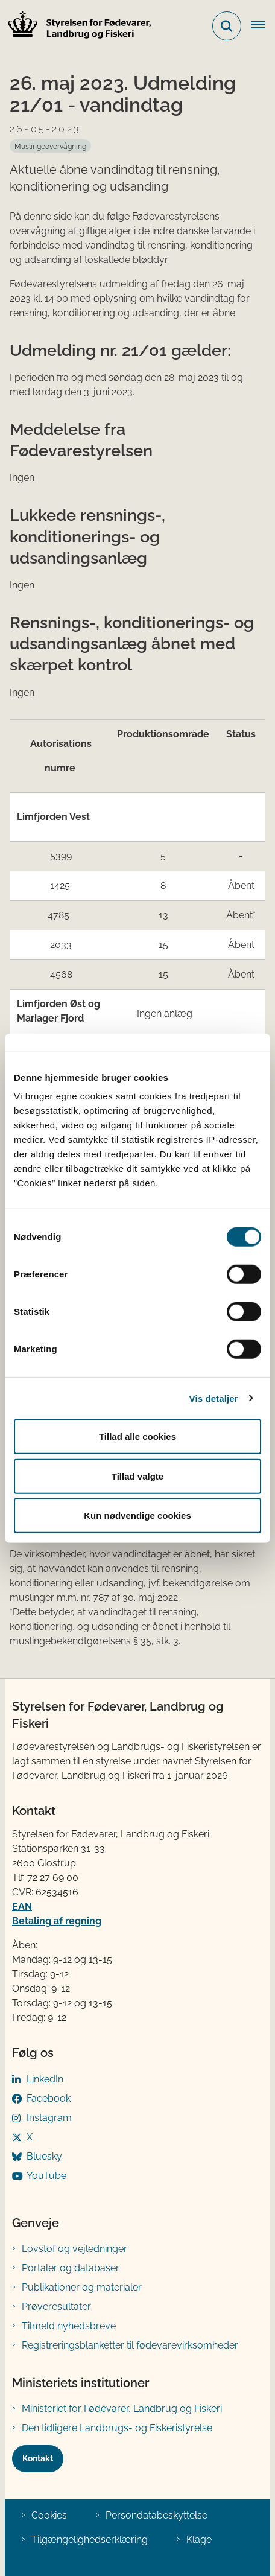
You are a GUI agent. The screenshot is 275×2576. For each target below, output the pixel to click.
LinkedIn (45, 2079)
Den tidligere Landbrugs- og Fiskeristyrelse (117, 2428)
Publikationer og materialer (82, 2287)
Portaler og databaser (70, 2268)
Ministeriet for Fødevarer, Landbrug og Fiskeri (122, 2408)
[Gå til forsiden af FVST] (76, 26)
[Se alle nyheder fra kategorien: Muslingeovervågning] (50, 146)
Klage (199, 2539)
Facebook (49, 2098)
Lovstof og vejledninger (74, 2248)
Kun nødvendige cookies (137, 1515)
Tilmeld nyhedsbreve (69, 2326)
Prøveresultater (56, 2306)
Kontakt (37, 2458)
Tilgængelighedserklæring (89, 2539)
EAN (22, 1906)
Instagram (49, 2117)
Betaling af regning (56, 1921)
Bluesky (44, 2156)
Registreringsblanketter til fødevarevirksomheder (130, 2345)
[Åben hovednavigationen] (263, 26)
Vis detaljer (213, 1398)
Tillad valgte (137, 1476)
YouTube (46, 2175)
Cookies (49, 2515)
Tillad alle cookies (137, 1436)
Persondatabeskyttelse (156, 2515)
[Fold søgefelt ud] (226, 25)
